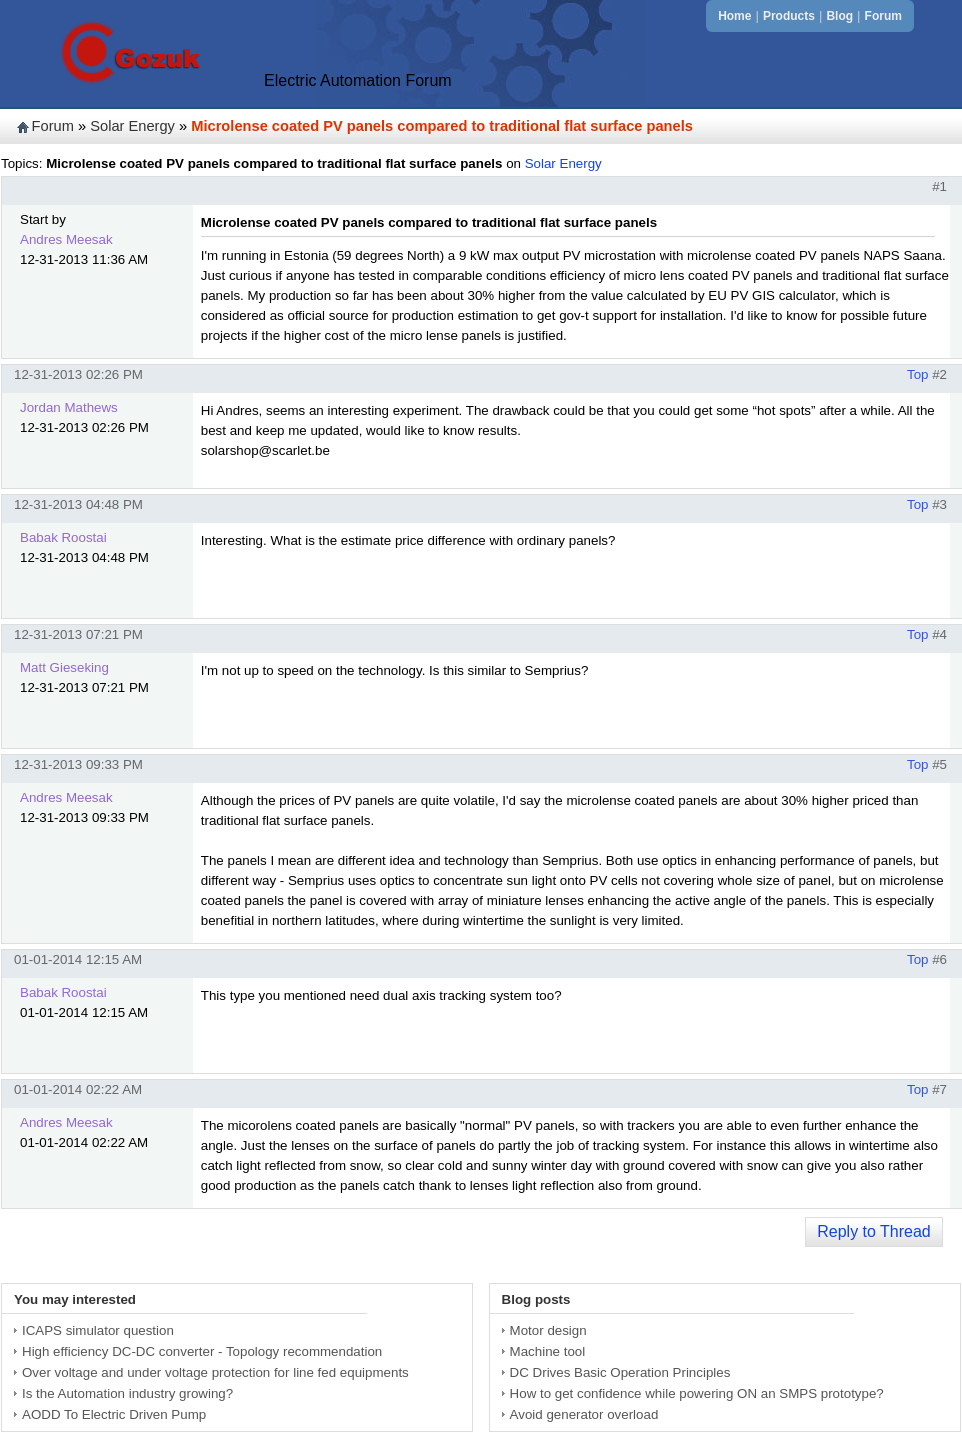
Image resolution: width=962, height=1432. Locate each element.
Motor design (548, 1330)
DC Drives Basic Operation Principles (620, 1372)
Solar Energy (132, 126)
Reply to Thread (874, 1231)
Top (918, 374)
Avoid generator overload (584, 1414)
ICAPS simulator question (98, 1330)
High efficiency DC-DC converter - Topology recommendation (202, 1351)
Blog (839, 16)
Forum (883, 16)
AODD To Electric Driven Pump (114, 1414)
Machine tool (548, 1351)
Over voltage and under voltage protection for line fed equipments (215, 1372)
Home (734, 16)
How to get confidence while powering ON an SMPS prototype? (697, 1393)
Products (789, 16)
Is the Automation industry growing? (127, 1393)
